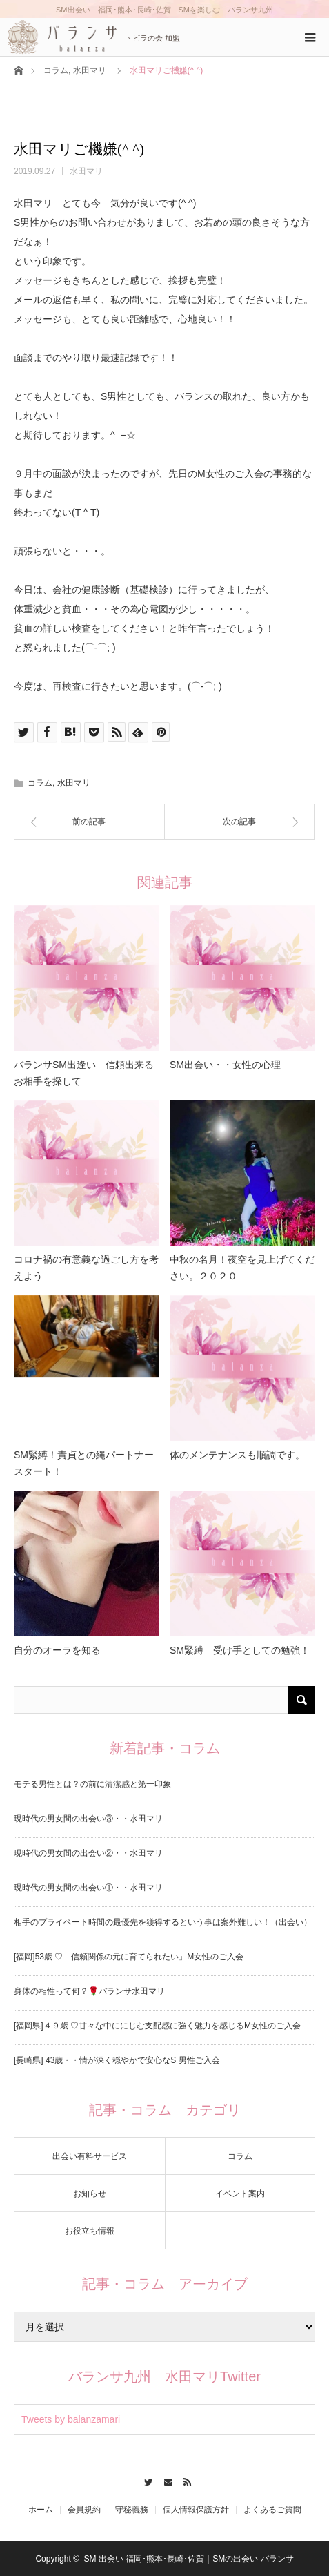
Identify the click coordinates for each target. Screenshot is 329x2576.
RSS (184, 2480)
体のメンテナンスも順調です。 (237, 1454)
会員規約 (84, 2510)
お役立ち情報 (89, 2231)
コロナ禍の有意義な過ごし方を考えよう (86, 1267)
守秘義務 (131, 2510)
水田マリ (89, 70)
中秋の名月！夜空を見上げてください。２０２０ (242, 1267)
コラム (55, 70)
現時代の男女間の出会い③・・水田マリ (88, 1818)
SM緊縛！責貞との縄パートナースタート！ (84, 1463)
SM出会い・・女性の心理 (225, 1064)
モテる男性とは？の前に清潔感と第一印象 (92, 1784)
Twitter (144, 2480)
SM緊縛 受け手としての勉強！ (240, 1650)
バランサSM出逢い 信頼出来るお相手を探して (84, 1073)
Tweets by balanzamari (70, 2419)
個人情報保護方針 (196, 2510)
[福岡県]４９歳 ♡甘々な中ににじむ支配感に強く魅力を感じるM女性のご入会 (157, 2026)
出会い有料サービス (89, 2156)
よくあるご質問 (272, 2510)
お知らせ (89, 2193)
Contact (164, 2480)
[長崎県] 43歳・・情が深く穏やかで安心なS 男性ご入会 (117, 2060)
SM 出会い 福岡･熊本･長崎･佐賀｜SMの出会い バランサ (189, 2559)
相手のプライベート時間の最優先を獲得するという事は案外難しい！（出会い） (163, 1922)
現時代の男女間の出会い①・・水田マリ (88, 1887)
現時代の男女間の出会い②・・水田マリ (88, 1853)
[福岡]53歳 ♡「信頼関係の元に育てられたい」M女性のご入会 (128, 1957)
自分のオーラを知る (57, 1650)
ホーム (40, 2510)
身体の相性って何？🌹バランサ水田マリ (89, 1991)
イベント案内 (240, 2193)
